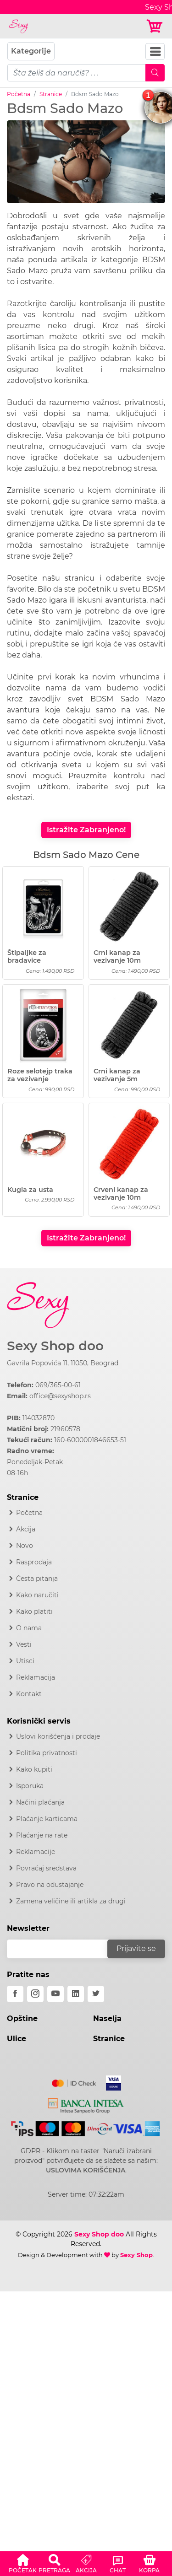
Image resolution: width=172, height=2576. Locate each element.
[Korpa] (155, 26)
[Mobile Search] (155, 72)
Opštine (22, 2018)
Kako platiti (34, 1611)
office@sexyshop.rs (60, 1396)
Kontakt (29, 1694)
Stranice (50, 94)
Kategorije (31, 51)
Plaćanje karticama (47, 1819)
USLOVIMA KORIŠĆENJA (85, 2170)
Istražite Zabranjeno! (86, 829)
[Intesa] (86, 2104)
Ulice (16, 2038)
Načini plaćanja (40, 1802)
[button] (23, 2562)
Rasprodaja (34, 1562)
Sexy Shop (136, 2254)
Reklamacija (35, 1677)
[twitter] (96, 1994)
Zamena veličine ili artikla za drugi (71, 1901)
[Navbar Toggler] (155, 51)
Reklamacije (35, 1851)
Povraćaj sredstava (46, 1868)
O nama (29, 1628)
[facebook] (15, 1994)
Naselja (107, 2018)
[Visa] (110, 2081)
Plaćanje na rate (41, 1835)
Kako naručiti (37, 1595)
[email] (63, 1949)
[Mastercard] (74, 2081)
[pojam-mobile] (76, 72)
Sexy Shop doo (55, 1345)
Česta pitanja (37, 1578)
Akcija (25, 1529)
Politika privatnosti (46, 1753)
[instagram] (35, 1994)
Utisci (25, 1661)
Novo (24, 1545)
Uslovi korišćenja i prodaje (58, 1736)
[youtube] (55, 1994)
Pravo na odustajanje (49, 1884)
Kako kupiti (34, 1769)
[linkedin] (75, 1994)
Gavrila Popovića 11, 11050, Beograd (62, 1363)
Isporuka (30, 1786)
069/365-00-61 (58, 1385)
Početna (18, 94)
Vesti (24, 1644)
